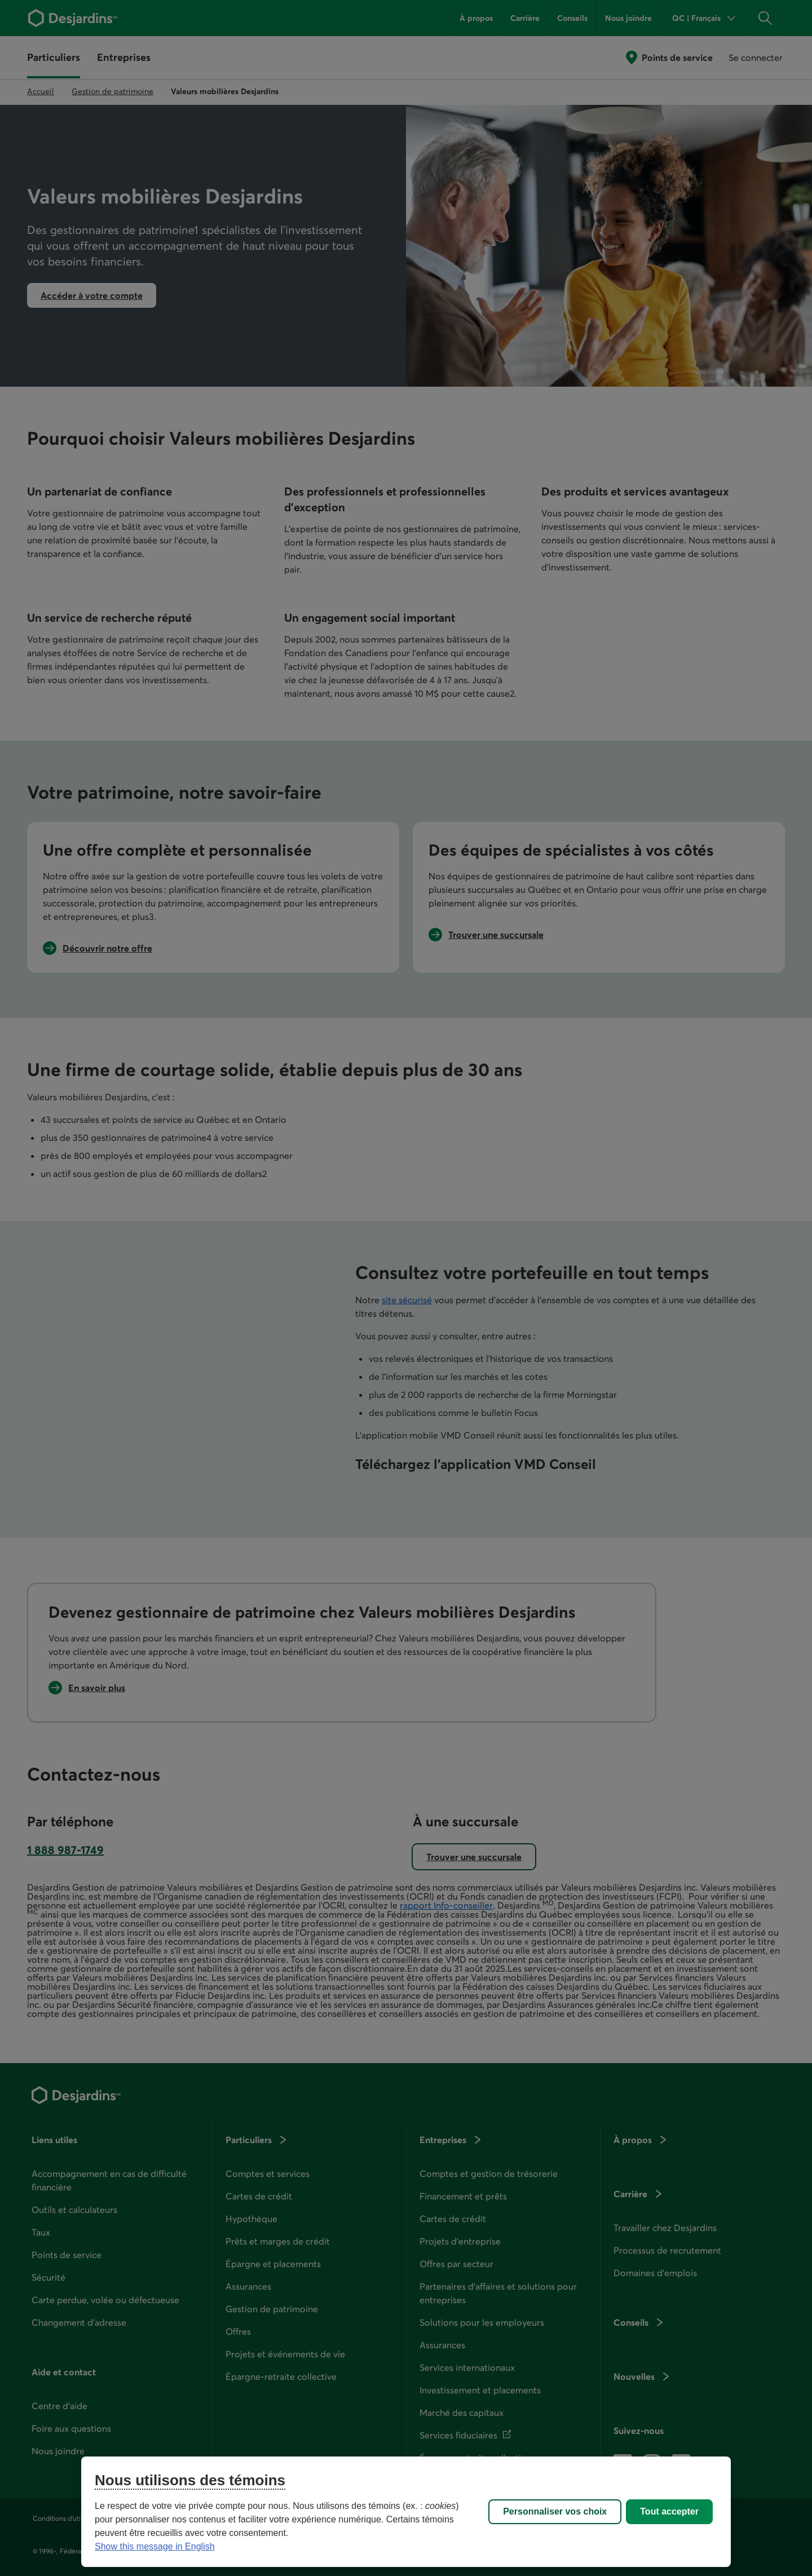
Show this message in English (155, 2546)
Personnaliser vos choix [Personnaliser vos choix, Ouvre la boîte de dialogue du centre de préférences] (555, 2511)
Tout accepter (669, 2511)
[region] (406, 2512)
